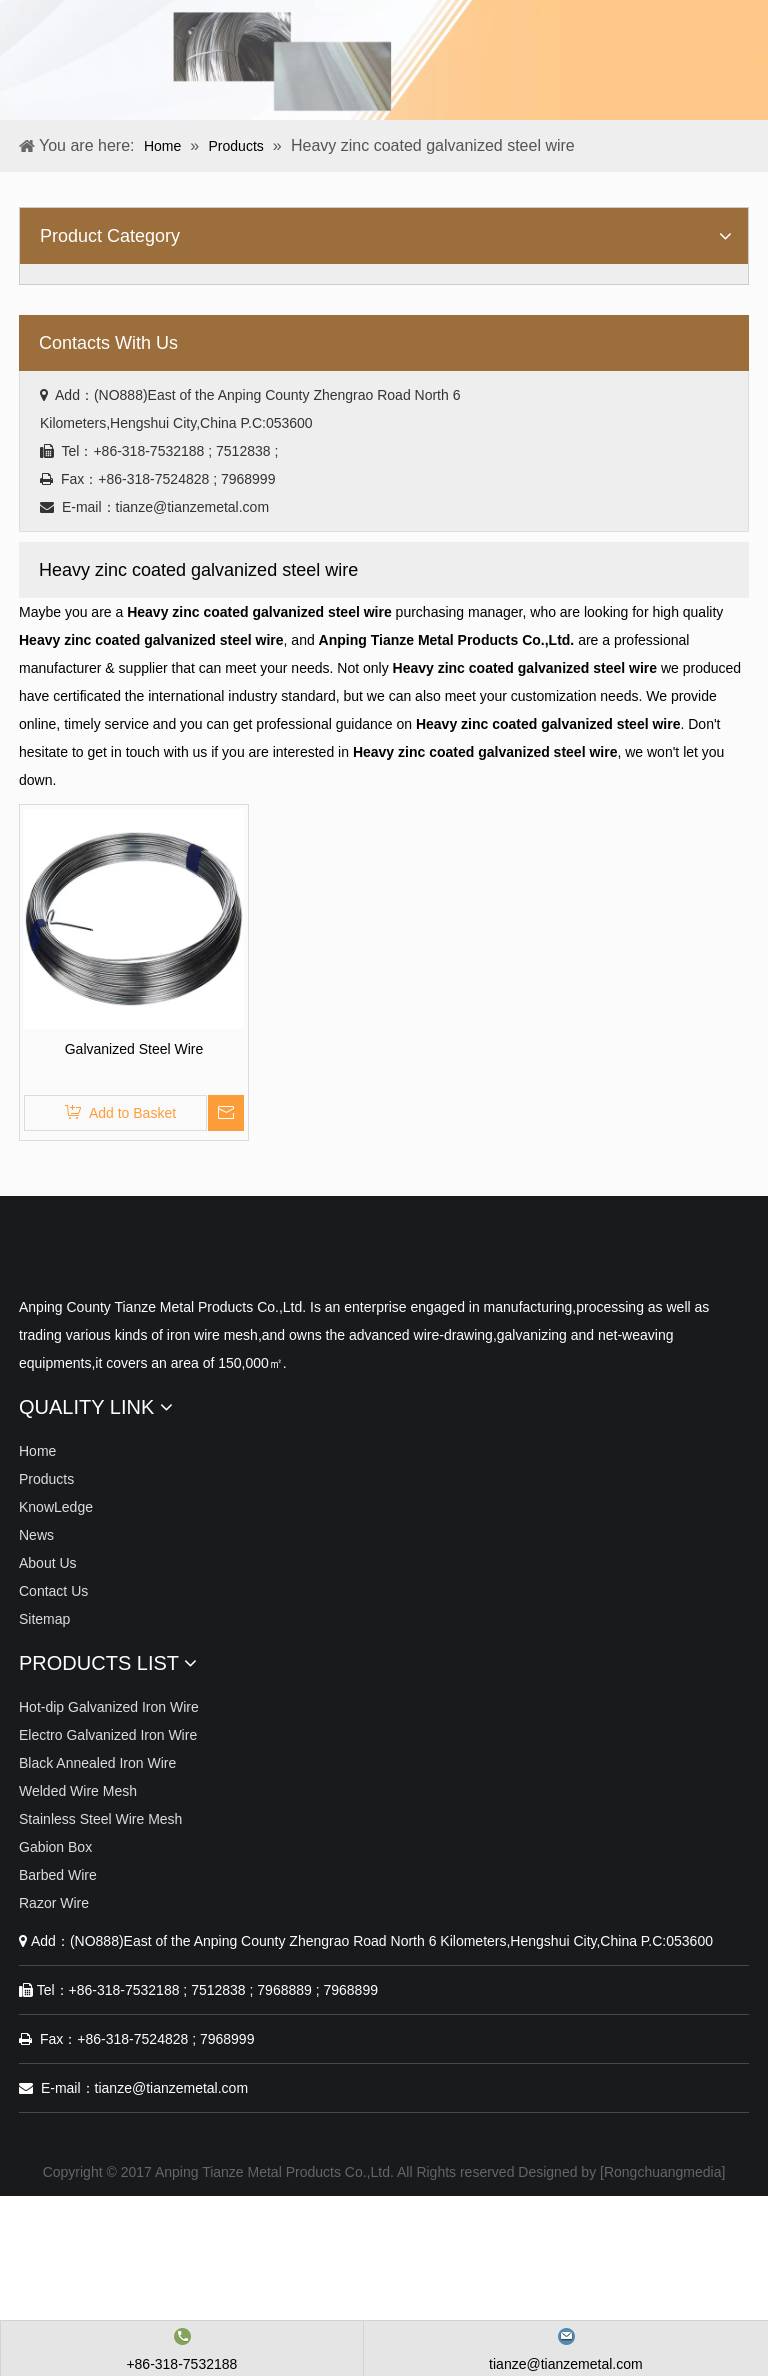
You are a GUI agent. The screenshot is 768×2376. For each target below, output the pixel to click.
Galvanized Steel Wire (134, 1049)
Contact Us (53, 1591)
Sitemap (44, 1619)
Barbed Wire (58, 1875)
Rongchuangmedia (663, 2172)
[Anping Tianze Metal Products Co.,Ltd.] (35, 1257)
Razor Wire (54, 1903)
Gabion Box (55, 1847)
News (36, 1535)
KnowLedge (56, 1507)
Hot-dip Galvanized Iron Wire (109, 1707)
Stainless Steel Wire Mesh (100, 1819)
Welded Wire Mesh (78, 1791)
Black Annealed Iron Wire (97, 1763)
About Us (48, 1563)
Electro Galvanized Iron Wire (108, 1735)
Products (46, 1479)
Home (37, 1451)
